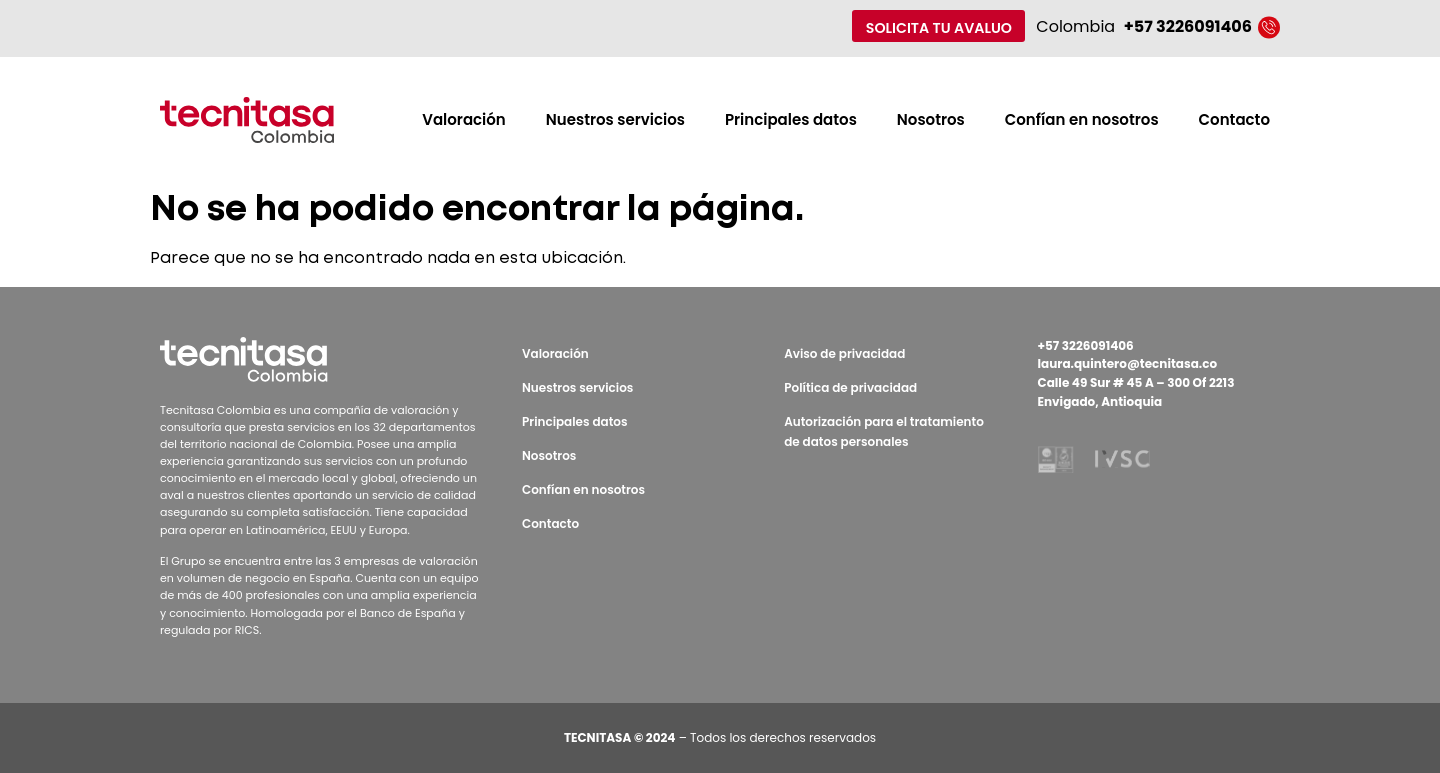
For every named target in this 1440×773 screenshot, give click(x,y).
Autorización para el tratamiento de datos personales (884, 431)
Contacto (1234, 119)
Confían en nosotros (1082, 119)
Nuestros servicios (615, 119)
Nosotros (931, 119)
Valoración (464, 119)
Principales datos (791, 119)
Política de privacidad (850, 387)
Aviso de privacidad (844, 353)
